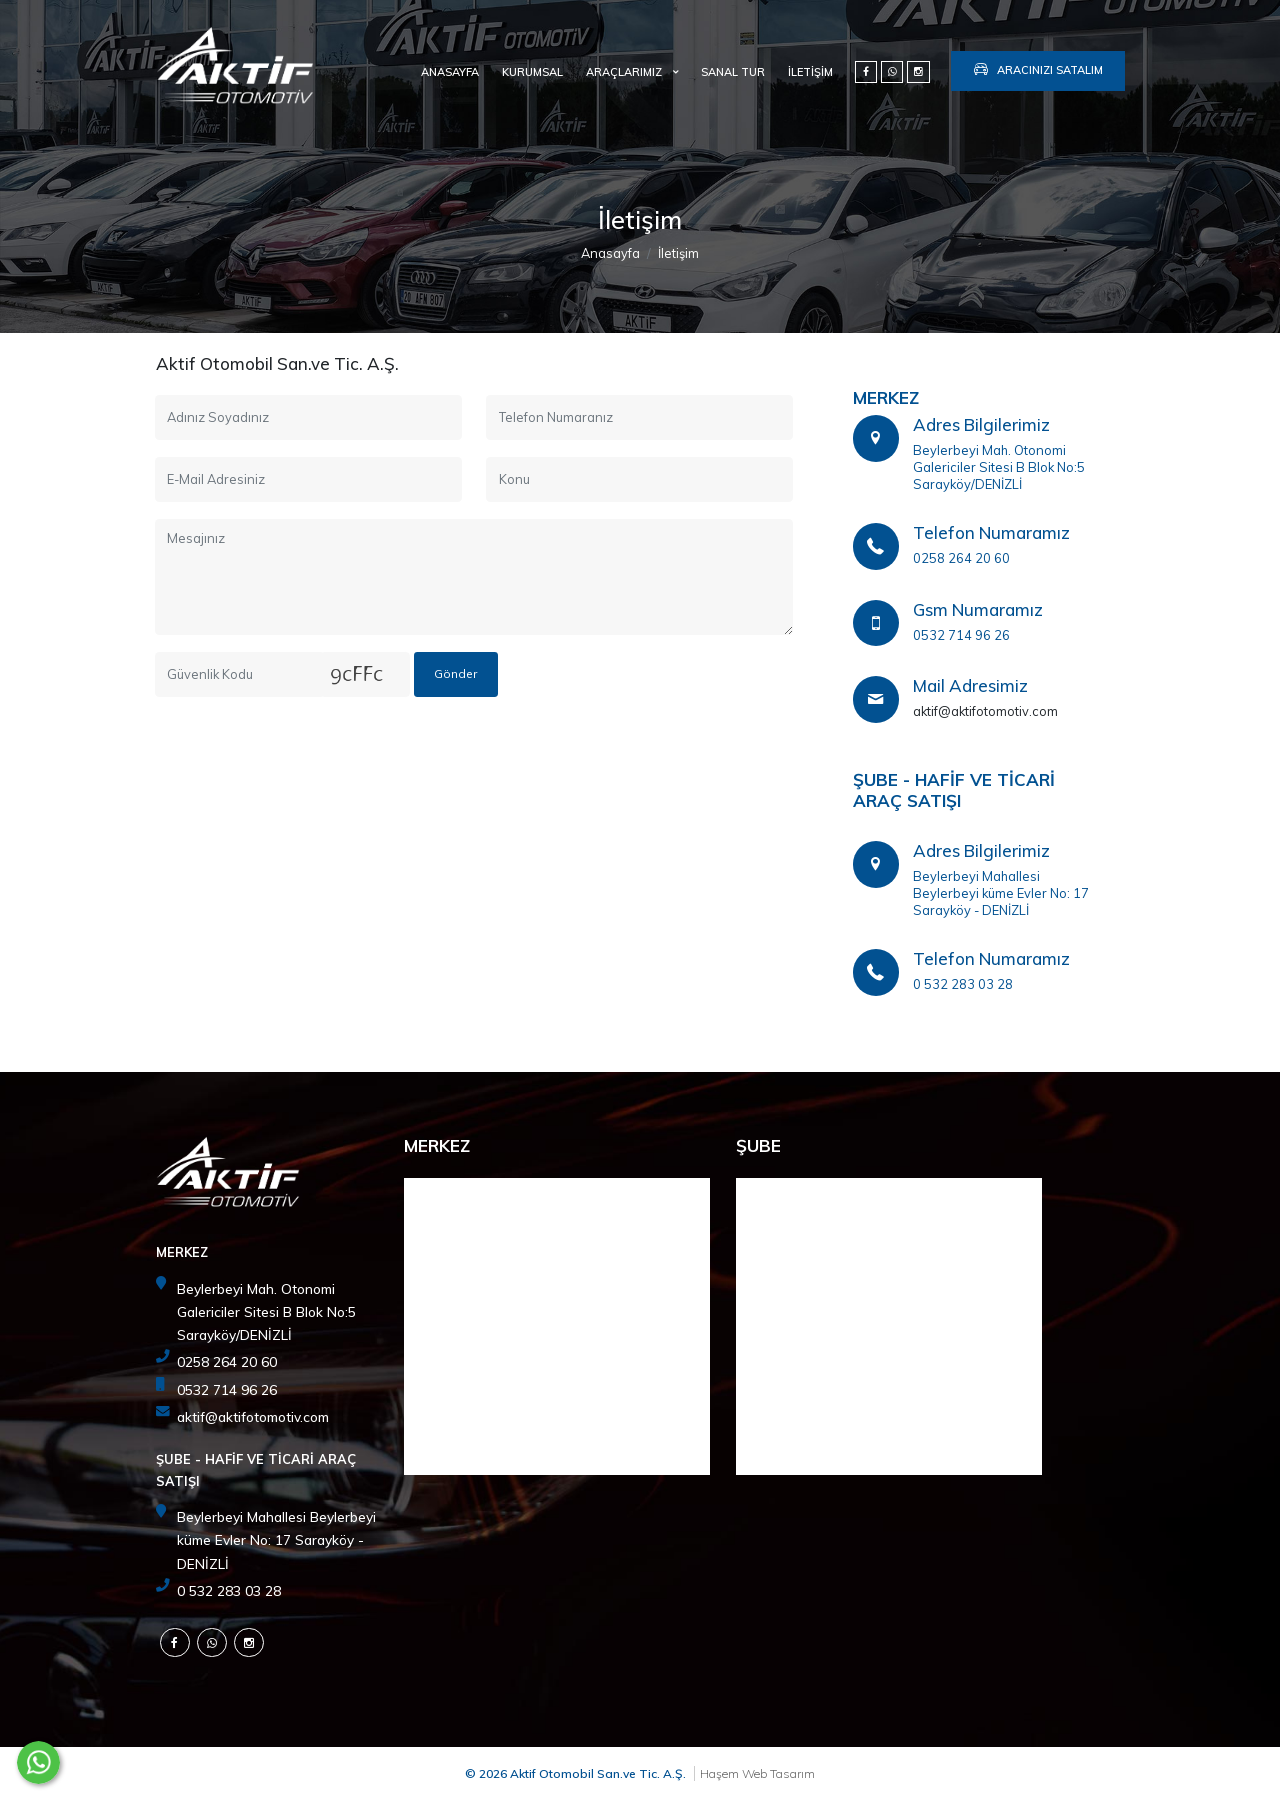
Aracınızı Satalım (1037, 67)
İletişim (810, 72)
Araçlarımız (625, 72)
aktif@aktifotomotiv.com (985, 711)
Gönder (455, 673)
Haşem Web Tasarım (757, 1773)
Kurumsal (532, 72)
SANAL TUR (733, 72)
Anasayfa (450, 72)
